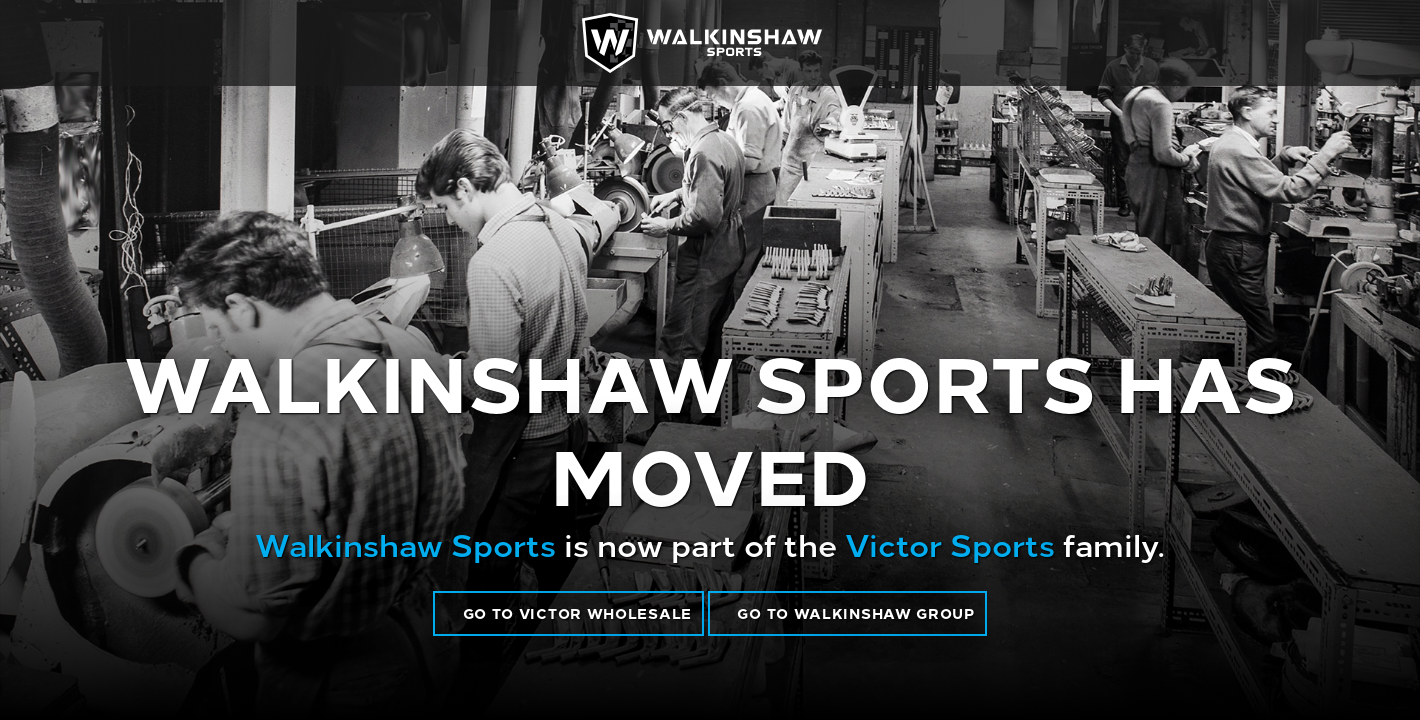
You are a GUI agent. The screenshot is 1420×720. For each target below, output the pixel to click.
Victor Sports (950, 543)
